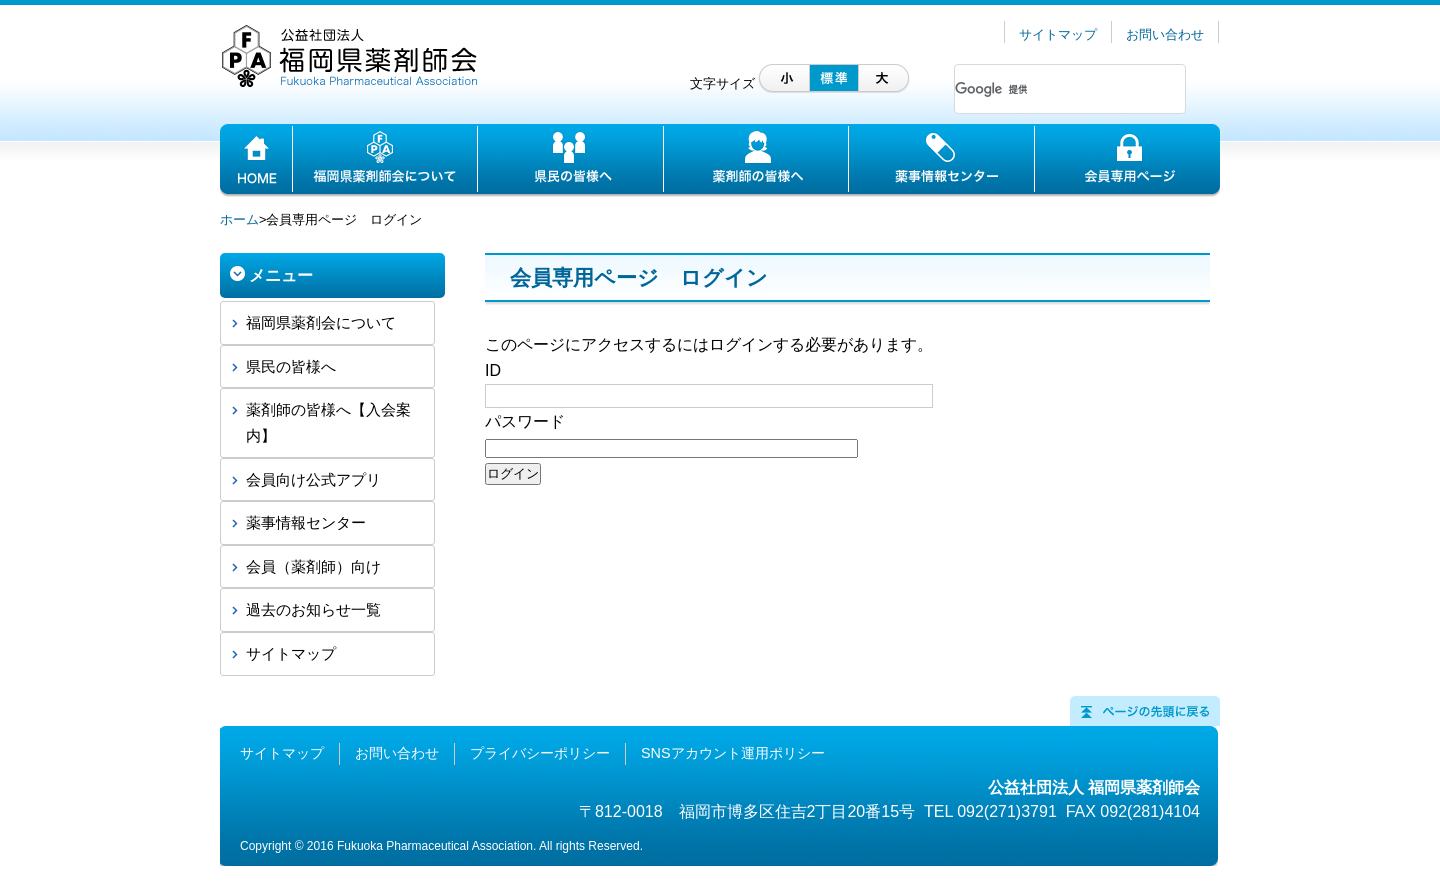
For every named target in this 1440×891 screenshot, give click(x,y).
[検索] (1046, 89)
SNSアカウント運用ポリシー (733, 753)
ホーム (239, 219)
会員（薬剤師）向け (313, 566)
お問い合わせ (1165, 34)
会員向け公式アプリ (313, 479)
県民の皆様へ (291, 366)
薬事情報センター (306, 522)
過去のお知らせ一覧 (313, 609)
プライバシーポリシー (540, 753)
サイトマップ (1058, 34)
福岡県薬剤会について (321, 322)
